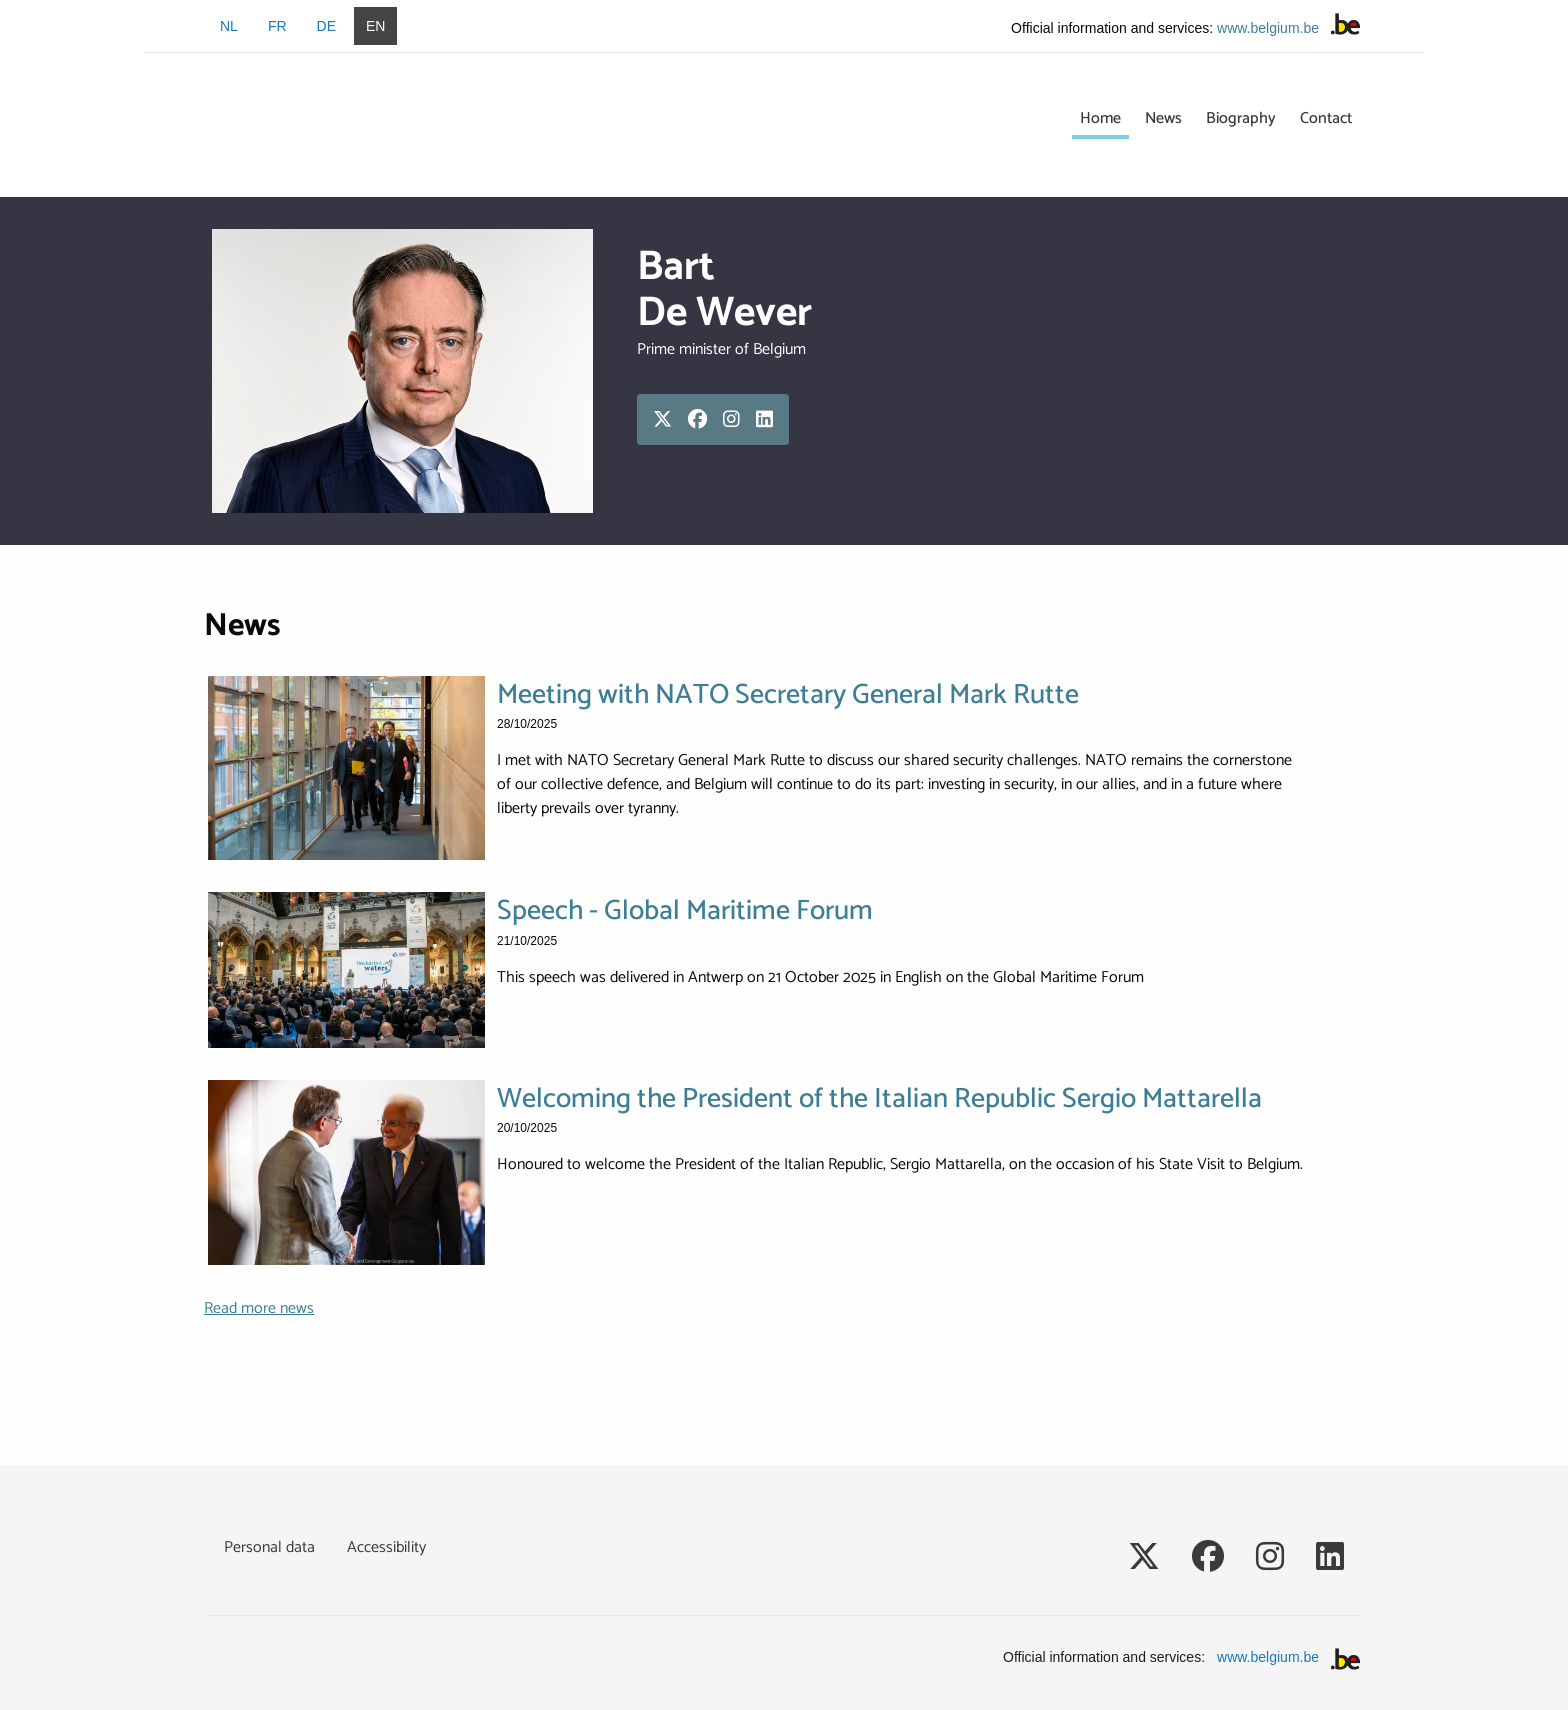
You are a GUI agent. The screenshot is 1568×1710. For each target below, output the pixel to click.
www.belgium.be (1268, 28)
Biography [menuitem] (1241, 118)
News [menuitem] (1163, 118)
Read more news (259, 1308)
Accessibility (386, 1547)
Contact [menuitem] (1326, 118)
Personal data (269, 1547)
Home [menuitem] (1100, 118)
